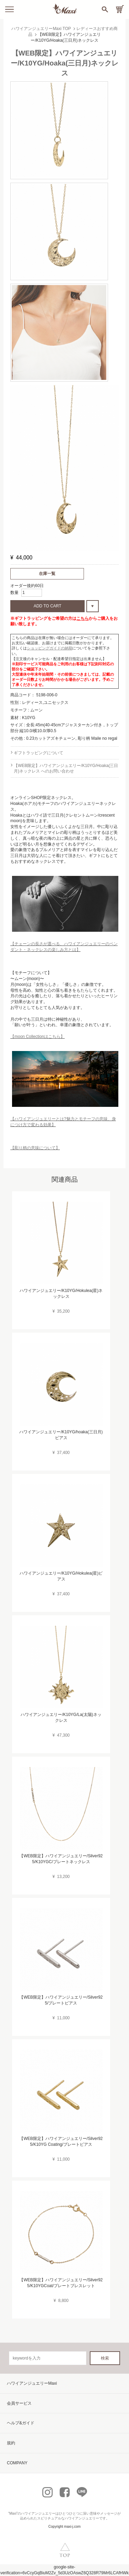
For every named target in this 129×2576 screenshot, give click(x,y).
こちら (82, 618)
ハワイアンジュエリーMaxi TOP (41, 28)
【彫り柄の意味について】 (35, 1147)
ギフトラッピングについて (38, 752)
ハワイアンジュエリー (38, 2513)
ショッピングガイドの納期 (49, 648)
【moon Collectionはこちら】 (37, 1036)
